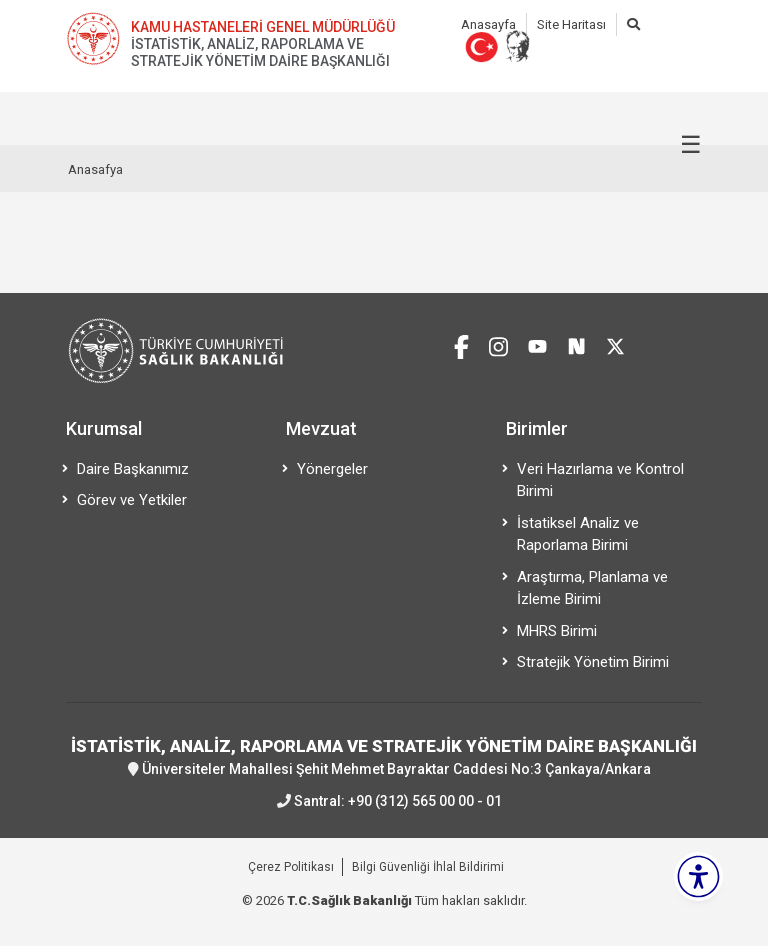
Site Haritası (571, 24)
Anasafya (95, 169)
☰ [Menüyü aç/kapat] (691, 145)
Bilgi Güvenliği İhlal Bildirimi (428, 867)
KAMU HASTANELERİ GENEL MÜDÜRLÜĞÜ (263, 27)
